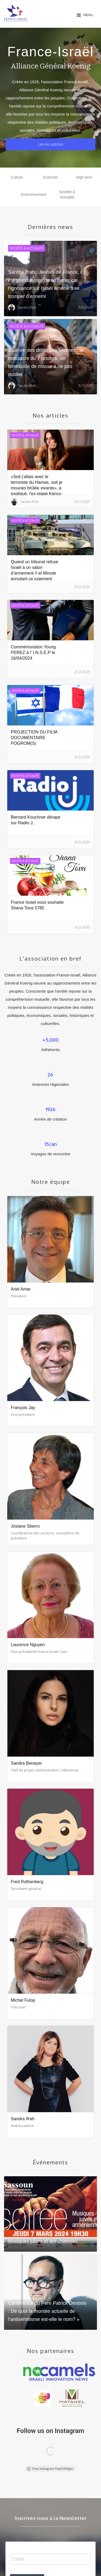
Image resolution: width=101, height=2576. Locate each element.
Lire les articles (50, 144)
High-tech (84, 177)
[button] (85, 15)
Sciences (50, 177)
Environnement (33, 194)
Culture (17, 177)
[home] (39, 13)
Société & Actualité (67, 194)
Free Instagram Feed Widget (50, 2469)
